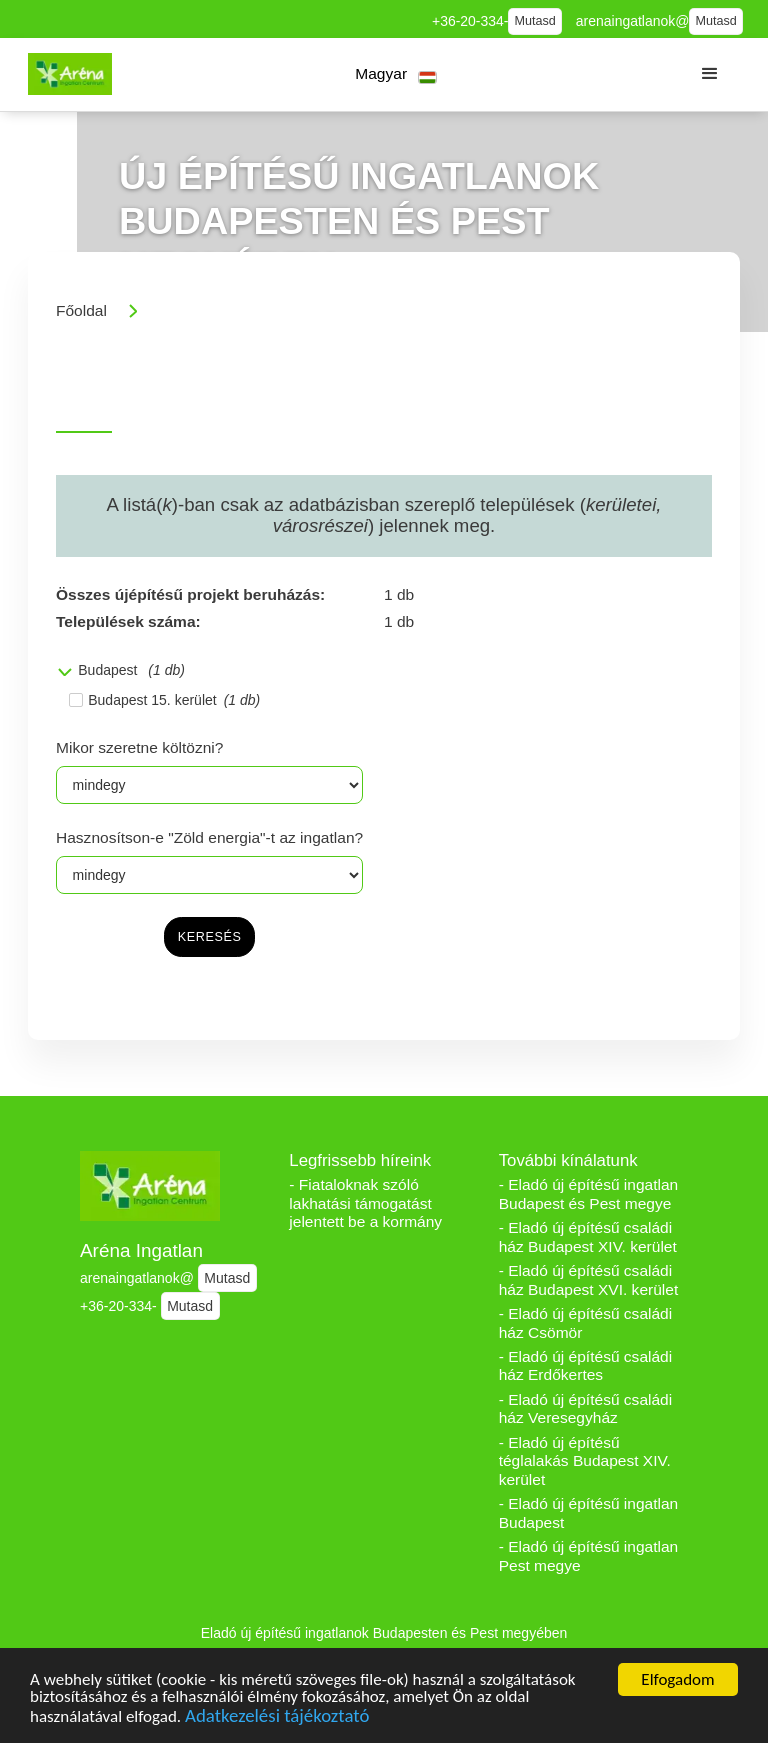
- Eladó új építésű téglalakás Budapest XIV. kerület (585, 1461)
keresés (210, 937)
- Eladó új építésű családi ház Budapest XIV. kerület (588, 1237)
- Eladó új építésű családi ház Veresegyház (586, 1409)
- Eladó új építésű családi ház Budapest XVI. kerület (589, 1280)
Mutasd (535, 21)
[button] (396, 74)
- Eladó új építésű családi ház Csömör (586, 1323)
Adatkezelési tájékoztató (277, 1718)
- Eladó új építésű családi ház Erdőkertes (586, 1366)
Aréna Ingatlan (141, 1250)
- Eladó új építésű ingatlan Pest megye (589, 1556)
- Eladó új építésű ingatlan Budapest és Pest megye (589, 1194)
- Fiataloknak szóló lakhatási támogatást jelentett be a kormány (365, 1203)
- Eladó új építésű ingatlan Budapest (589, 1513)
